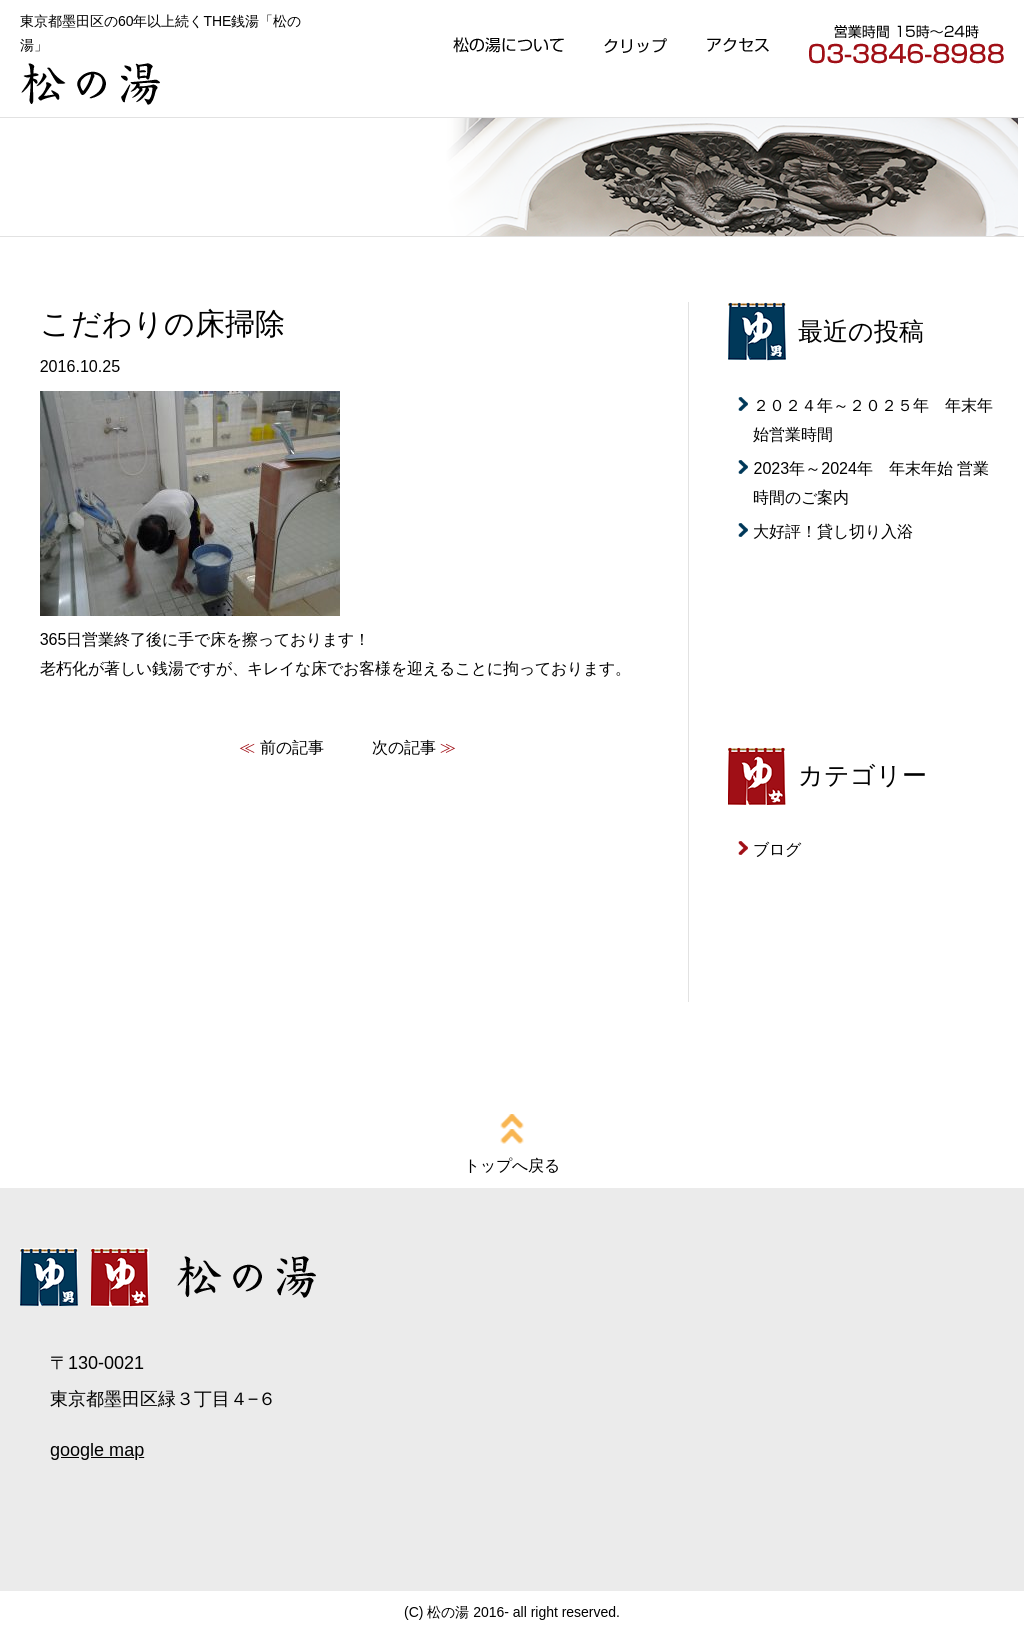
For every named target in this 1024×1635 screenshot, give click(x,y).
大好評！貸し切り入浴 (833, 531)
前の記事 (292, 747)
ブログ (777, 849)
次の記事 (404, 747)
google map (97, 1450)
